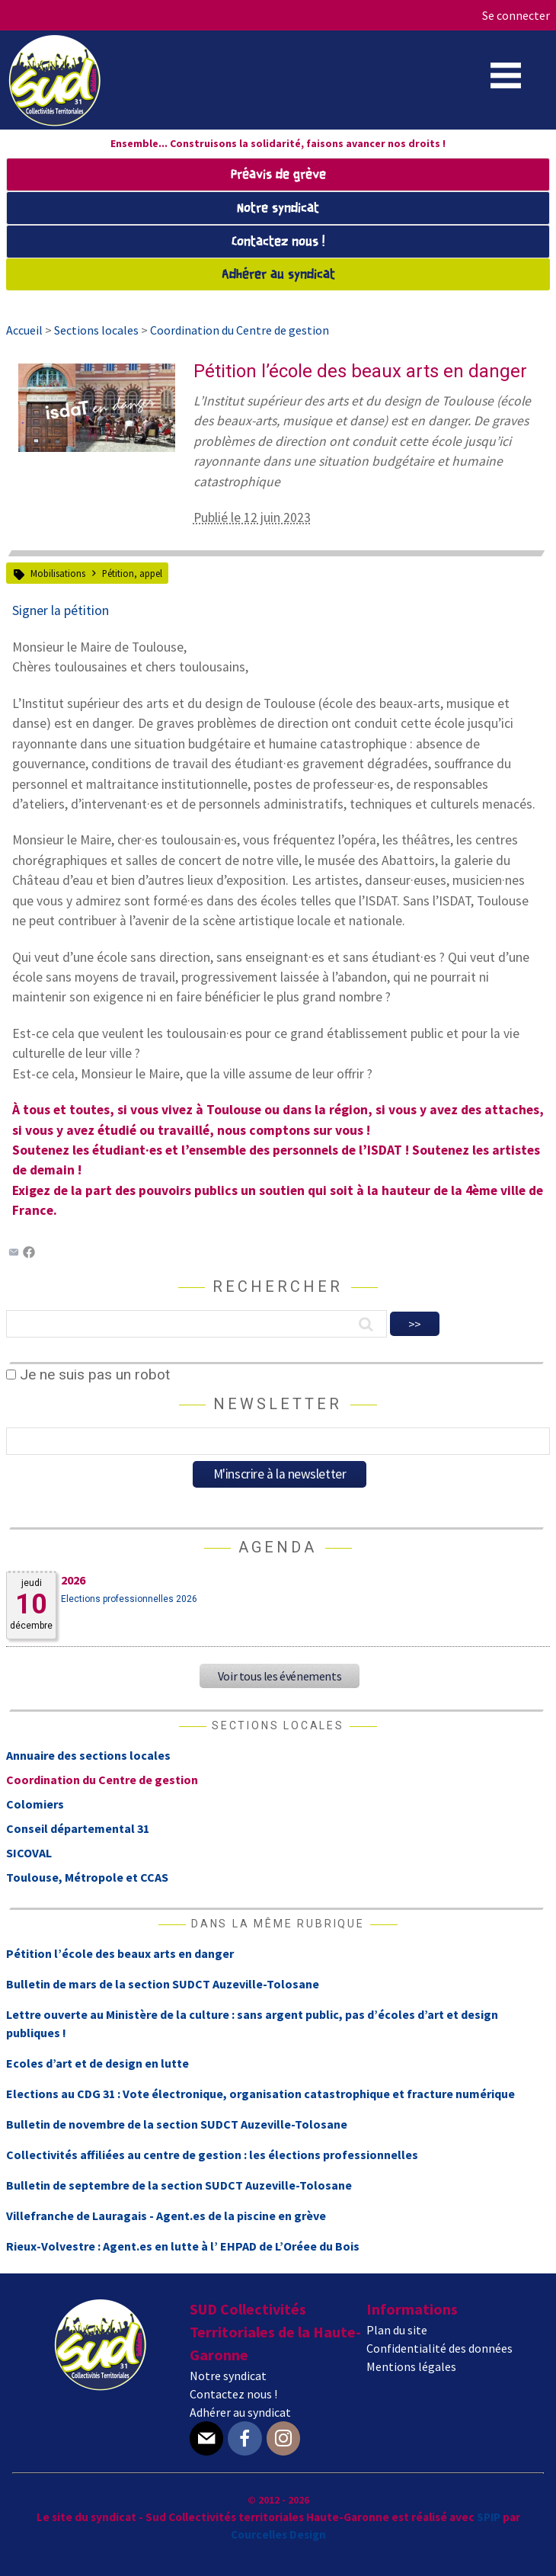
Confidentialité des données (439, 2348)
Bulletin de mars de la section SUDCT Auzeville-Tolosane (162, 1983)
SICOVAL (29, 1852)
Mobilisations (57, 573)
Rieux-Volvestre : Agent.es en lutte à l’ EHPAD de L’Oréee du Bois (182, 2246)
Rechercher (277, 1286)
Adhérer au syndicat (278, 275)
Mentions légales (411, 2366)
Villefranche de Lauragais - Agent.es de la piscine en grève (166, 2215)
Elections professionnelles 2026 (129, 1599)
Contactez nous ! (278, 242)
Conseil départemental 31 (77, 1828)
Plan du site (396, 2329)
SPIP (488, 2517)
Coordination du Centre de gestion (102, 1779)
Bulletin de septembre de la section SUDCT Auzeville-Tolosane (179, 2185)
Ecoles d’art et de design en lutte (97, 2063)
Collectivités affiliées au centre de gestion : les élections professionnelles (212, 2154)
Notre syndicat (278, 208)
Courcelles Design (278, 2534)
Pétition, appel (132, 573)
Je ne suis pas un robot (88, 1374)
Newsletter (277, 1404)
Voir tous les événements (279, 1676)
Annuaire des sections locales (88, 1755)
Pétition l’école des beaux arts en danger (120, 1953)
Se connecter (516, 15)
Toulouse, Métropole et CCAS (87, 1877)
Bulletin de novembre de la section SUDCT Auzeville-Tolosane (176, 2124)
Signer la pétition (60, 610)
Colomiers (35, 1804)
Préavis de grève (278, 175)
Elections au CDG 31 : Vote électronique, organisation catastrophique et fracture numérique (260, 2093)
